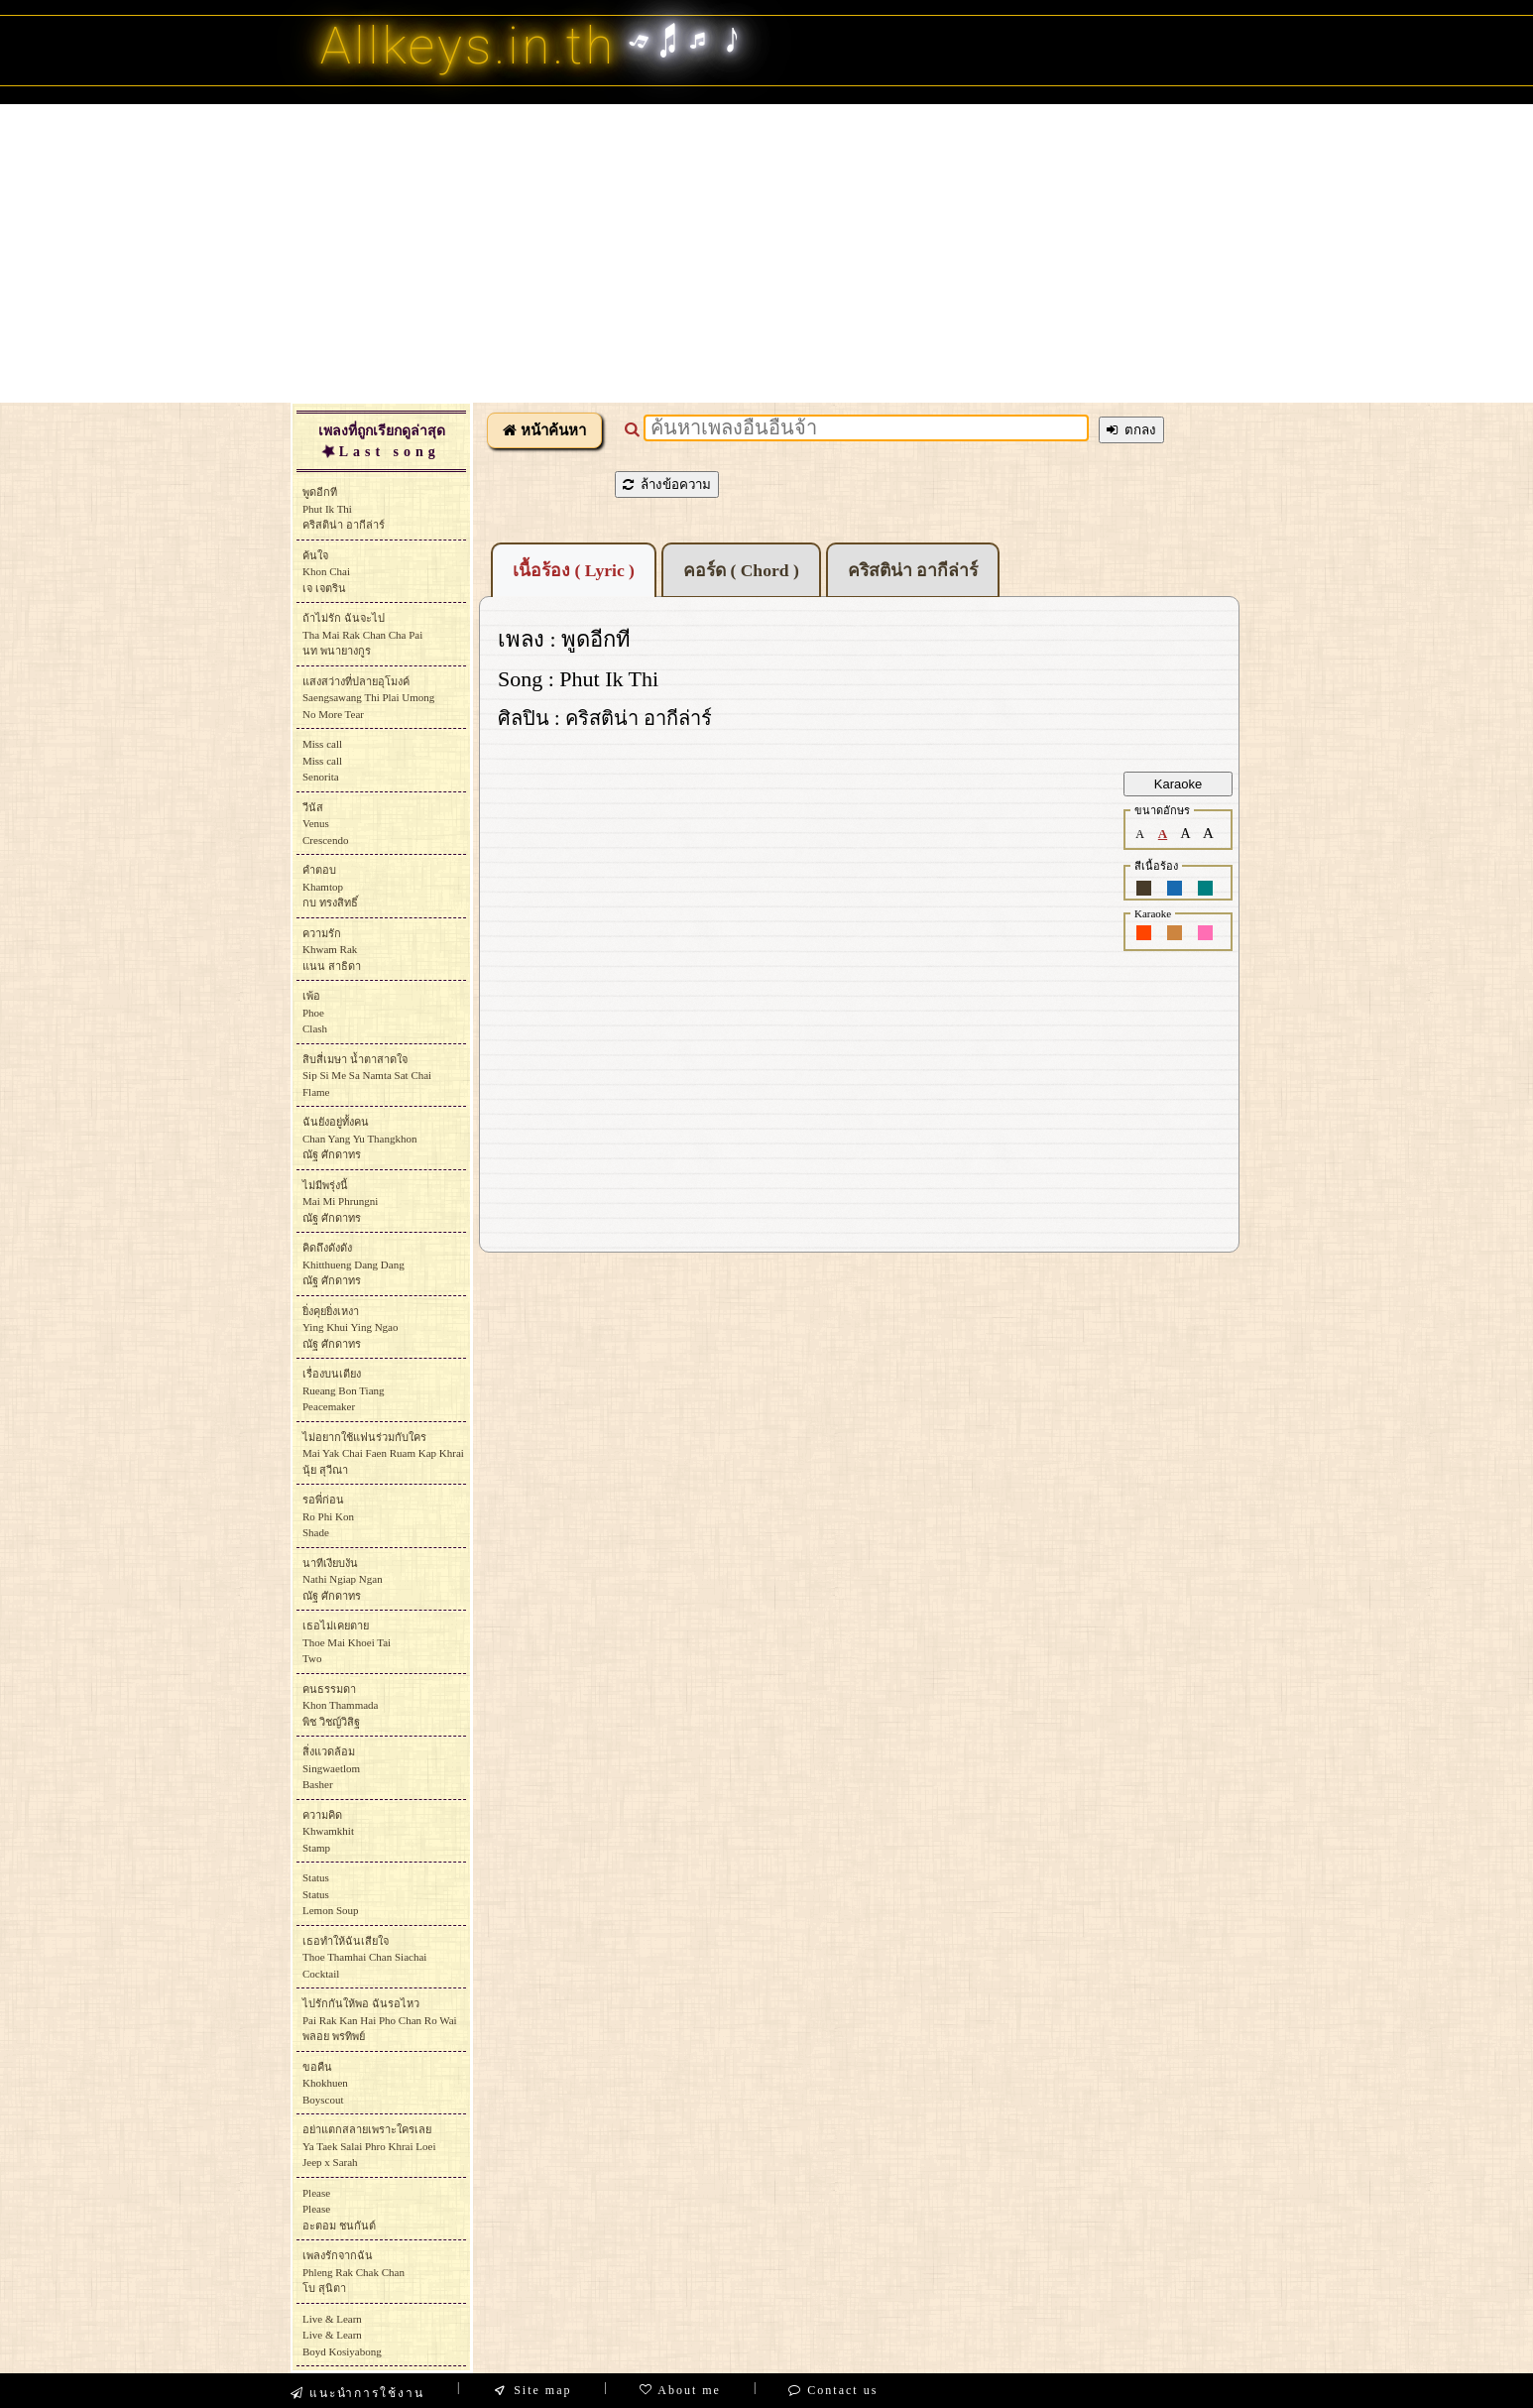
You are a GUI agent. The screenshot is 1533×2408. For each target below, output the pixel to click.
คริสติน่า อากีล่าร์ (913, 570)
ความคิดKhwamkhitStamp (328, 1831)
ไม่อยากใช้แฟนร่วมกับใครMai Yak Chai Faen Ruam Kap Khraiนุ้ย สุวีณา (383, 1453)
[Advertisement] (766, 253)
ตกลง (1131, 429)
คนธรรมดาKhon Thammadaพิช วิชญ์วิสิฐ (340, 1705)
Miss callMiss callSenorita (322, 760)
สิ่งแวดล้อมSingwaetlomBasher (331, 1768)
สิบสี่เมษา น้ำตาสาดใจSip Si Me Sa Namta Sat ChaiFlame (366, 1075)
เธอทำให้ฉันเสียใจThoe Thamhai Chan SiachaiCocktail (364, 1957)
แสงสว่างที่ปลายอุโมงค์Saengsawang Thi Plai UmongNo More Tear (368, 697)
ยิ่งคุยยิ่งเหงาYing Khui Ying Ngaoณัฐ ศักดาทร (350, 1327)
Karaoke (1178, 784)
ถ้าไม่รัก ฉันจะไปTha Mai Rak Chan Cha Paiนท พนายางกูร (362, 634)
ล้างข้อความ (667, 484)
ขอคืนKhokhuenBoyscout (325, 2083)
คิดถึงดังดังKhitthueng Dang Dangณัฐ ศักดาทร (353, 1264)
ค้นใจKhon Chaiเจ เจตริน (326, 571)
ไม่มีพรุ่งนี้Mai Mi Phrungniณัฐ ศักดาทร (340, 1201)
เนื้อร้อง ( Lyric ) (574, 570)
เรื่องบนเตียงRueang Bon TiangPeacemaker (343, 1390)
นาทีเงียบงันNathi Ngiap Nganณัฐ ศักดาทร (342, 1579)
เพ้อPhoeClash (314, 1012)
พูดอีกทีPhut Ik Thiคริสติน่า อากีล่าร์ (343, 508)
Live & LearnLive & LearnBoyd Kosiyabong (342, 2335)
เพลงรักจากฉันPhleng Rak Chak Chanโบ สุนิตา (353, 2271)
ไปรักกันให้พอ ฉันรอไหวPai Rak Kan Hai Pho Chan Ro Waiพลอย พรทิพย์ (379, 2019)
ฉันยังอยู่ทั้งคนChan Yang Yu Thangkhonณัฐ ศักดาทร (359, 1138)
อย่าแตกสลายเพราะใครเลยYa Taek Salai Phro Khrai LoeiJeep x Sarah (368, 2145)
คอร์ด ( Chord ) (741, 570)
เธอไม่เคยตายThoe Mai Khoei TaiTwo (346, 1642)
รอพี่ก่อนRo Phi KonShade (328, 1516)
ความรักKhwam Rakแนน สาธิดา (331, 949)
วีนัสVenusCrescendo (325, 823)
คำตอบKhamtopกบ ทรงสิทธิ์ (330, 886)
